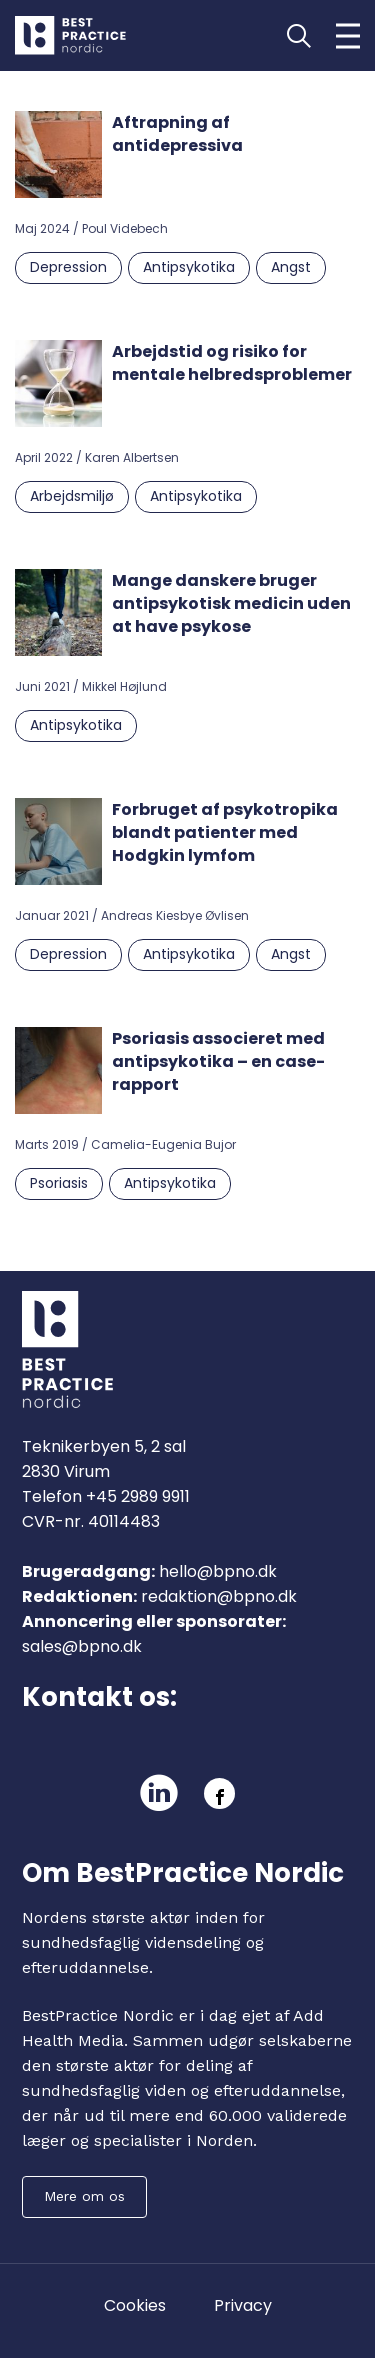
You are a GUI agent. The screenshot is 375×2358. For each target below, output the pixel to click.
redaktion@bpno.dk (219, 1596)
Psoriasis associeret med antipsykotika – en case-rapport (218, 1061)
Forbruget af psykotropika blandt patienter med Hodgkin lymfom (225, 832)
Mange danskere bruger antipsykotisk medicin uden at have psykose (231, 603)
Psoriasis (59, 1183)
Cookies (135, 2305)
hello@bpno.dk (218, 1571)
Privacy (243, 2305)
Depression (68, 267)
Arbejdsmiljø (72, 496)
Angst (291, 267)
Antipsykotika (189, 267)
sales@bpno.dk (82, 1646)
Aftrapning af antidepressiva (177, 134)
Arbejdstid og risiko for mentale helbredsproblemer (232, 363)
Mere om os (84, 2196)
